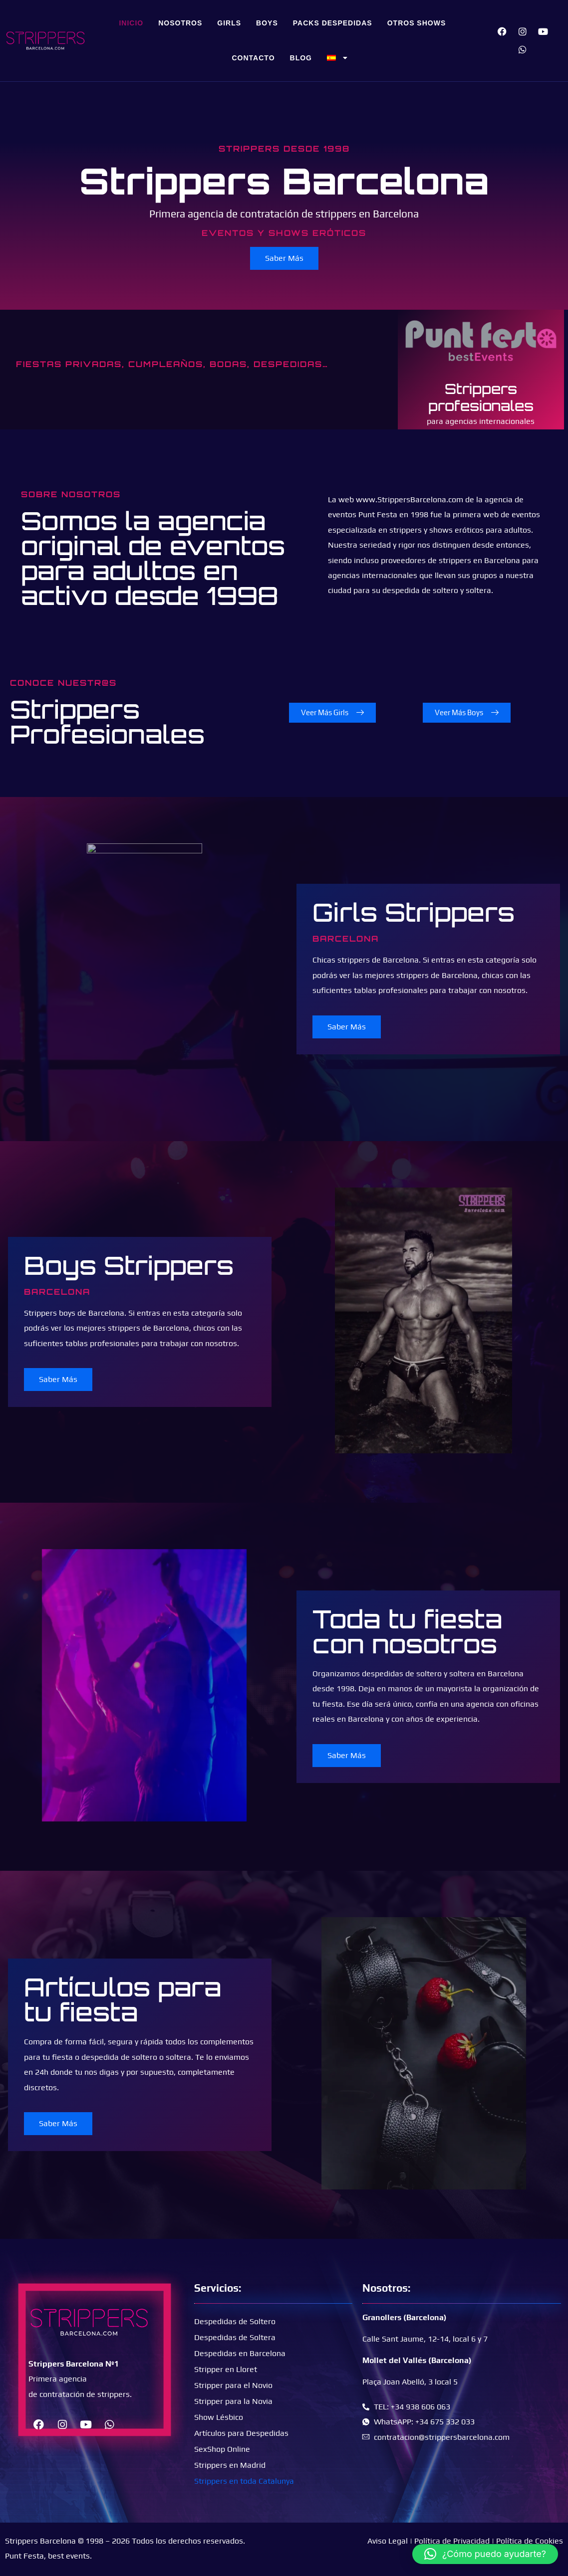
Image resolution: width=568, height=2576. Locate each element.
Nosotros (180, 23)
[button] (485, 2554)
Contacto (253, 58)
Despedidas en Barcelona (239, 2353)
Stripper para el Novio (233, 2385)
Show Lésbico (218, 2417)
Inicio (131, 23)
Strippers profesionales (481, 397)
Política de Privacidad (452, 2541)
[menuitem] (337, 57)
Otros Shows (416, 23)
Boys (267, 23)
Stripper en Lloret (225, 2369)
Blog (301, 58)
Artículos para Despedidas (241, 2433)
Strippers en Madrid (230, 2465)
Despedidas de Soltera (235, 2337)
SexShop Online (222, 2449)
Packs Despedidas (332, 23)
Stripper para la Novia (233, 2401)
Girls (229, 23)
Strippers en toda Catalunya (244, 2481)
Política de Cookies (529, 2541)
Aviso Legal (387, 2541)
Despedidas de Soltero (235, 2321)
